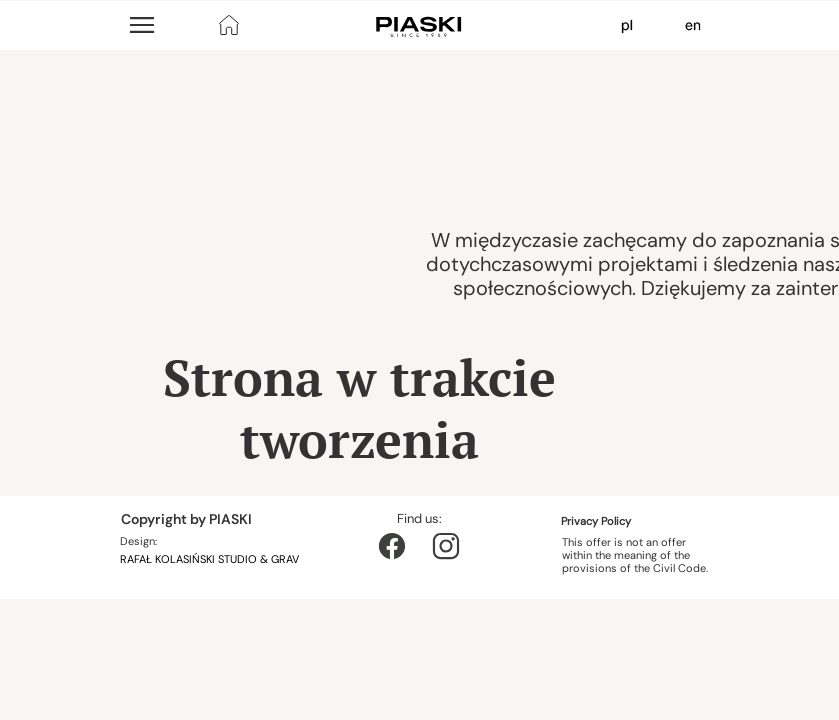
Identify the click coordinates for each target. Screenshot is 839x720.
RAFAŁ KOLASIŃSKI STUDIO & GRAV (211, 559)
